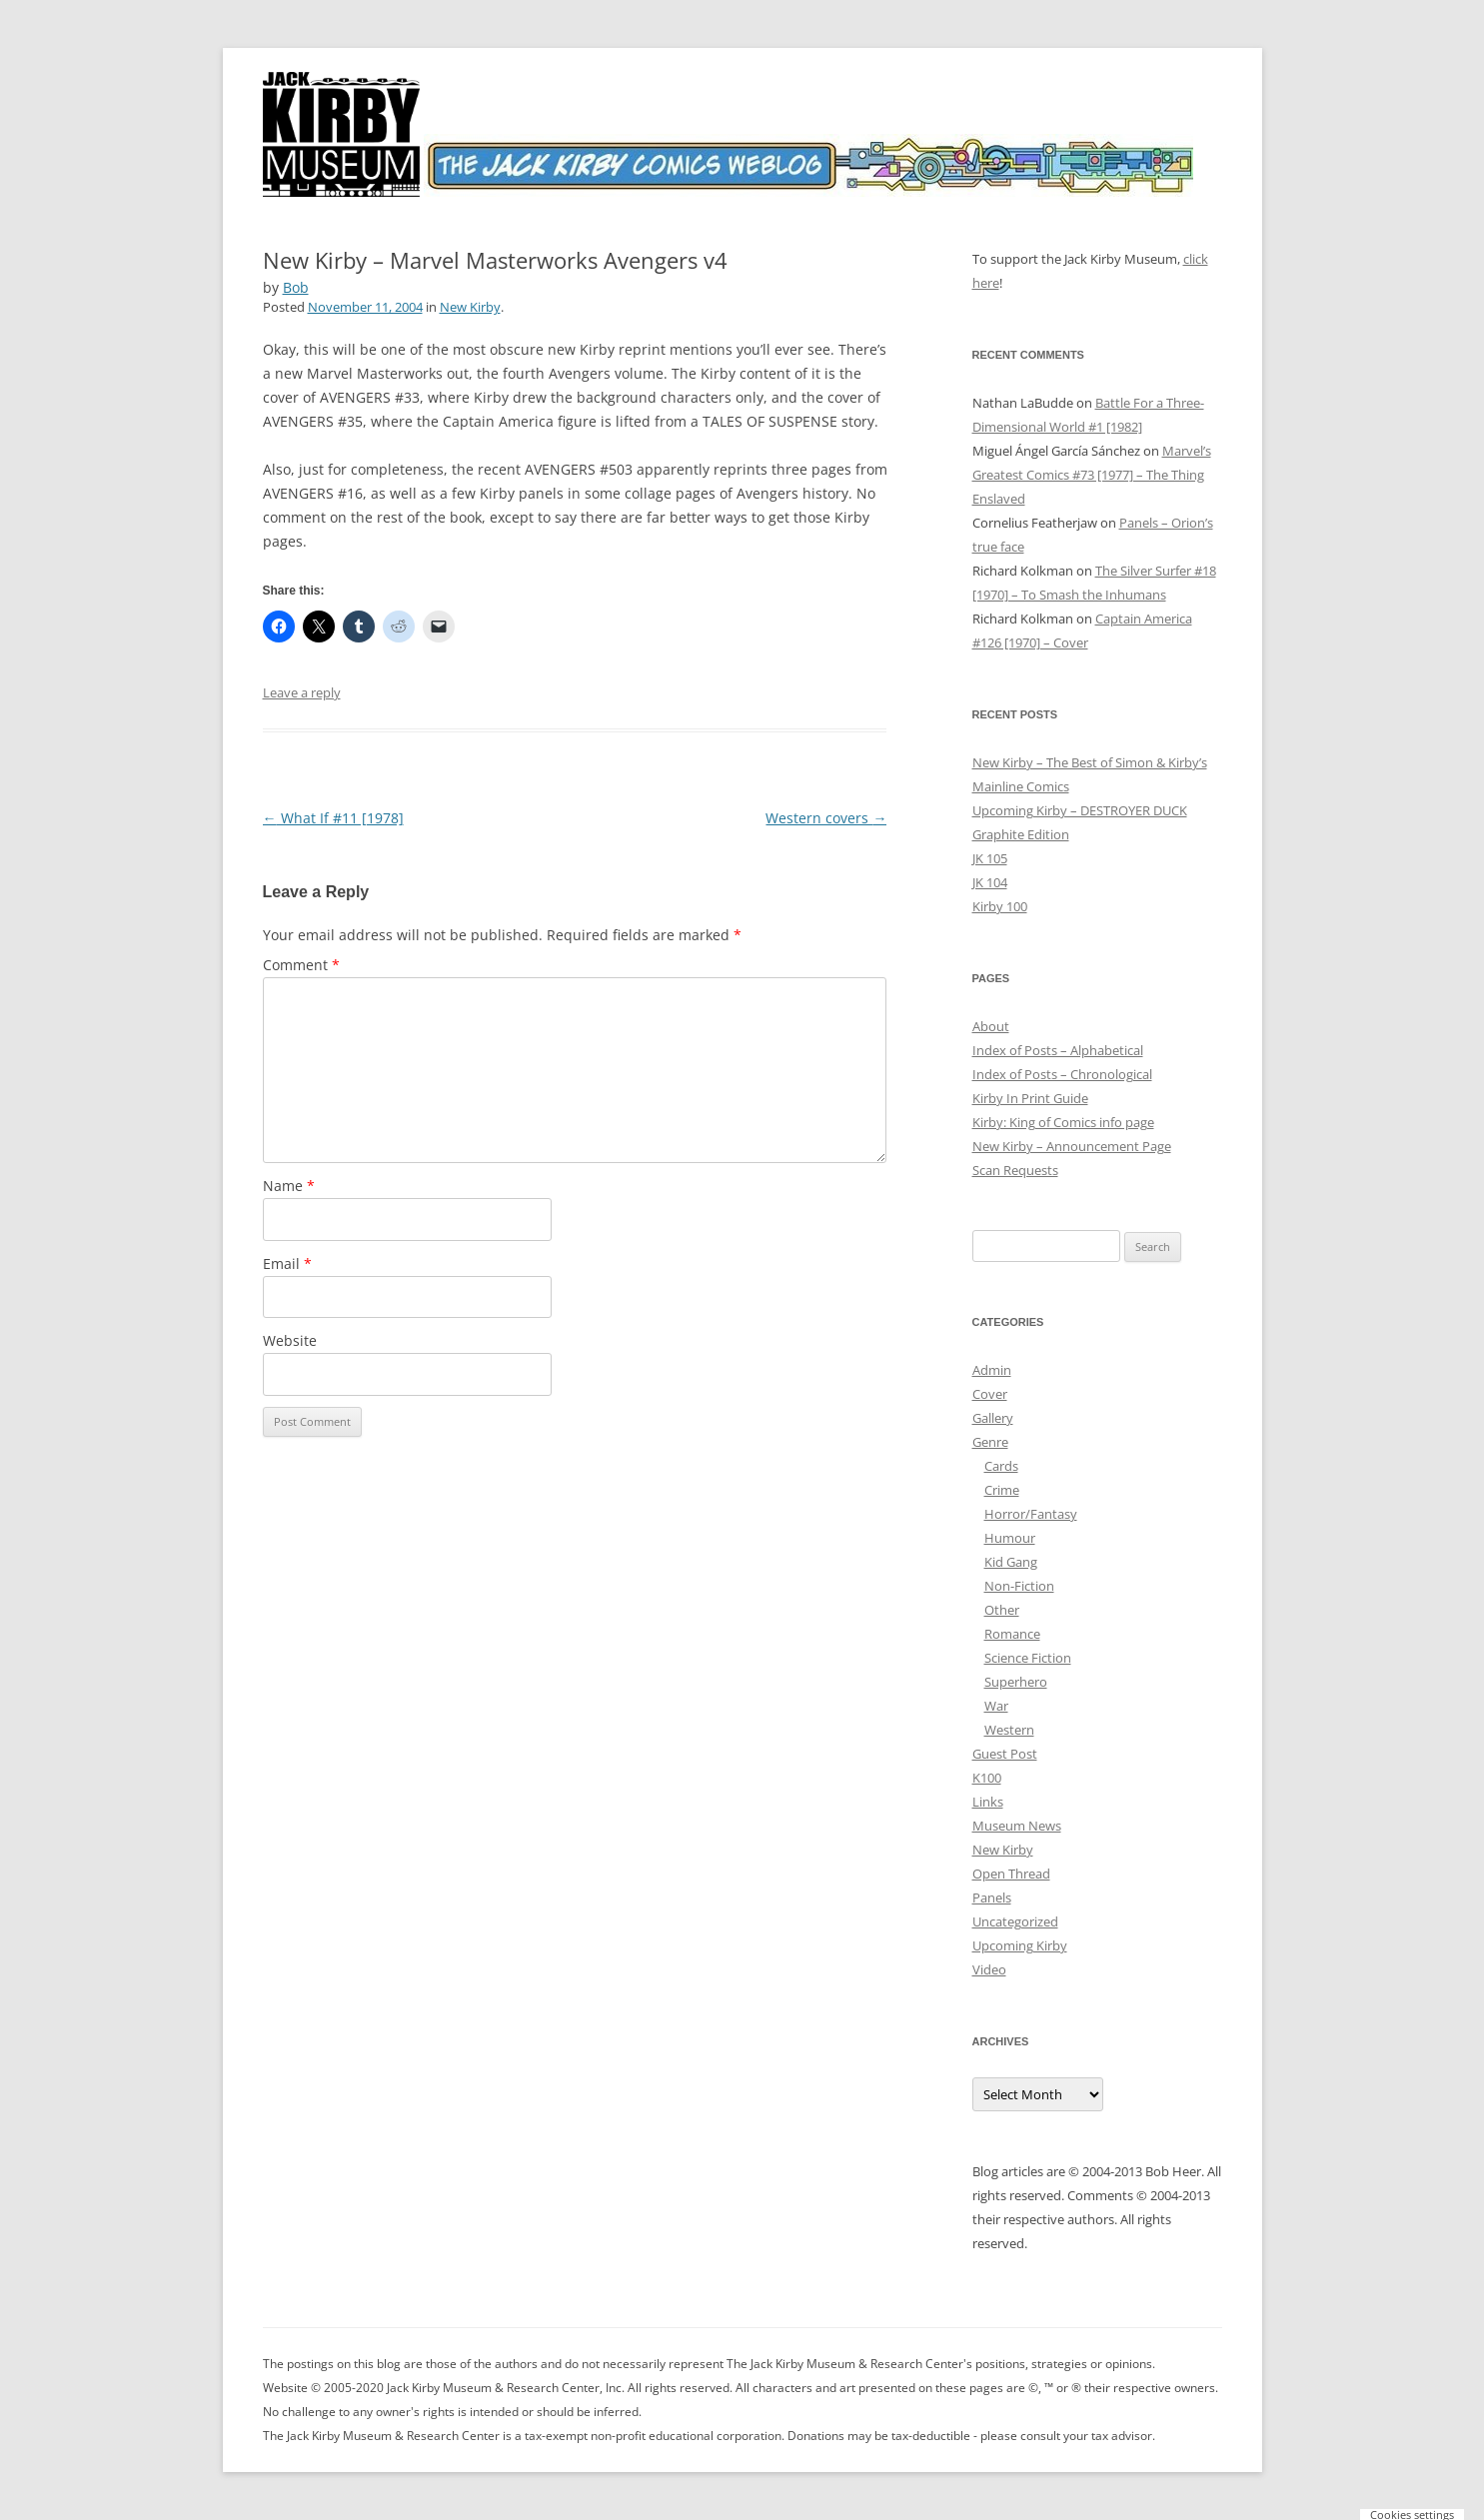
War (996, 1706)
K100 (986, 1778)
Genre (990, 1442)
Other (1001, 1610)
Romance (1012, 1634)
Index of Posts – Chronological (1062, 1074)
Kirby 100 (999, 906)
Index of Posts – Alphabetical (1057, 1050)
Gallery (992, 1418)
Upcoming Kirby (1019, 1945)
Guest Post (1004, 1754)
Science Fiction (1027, 1658)
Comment (301, 964)
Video (989, 1969)
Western (1009, 1730)
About (990, 1026)
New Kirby (470, 307)
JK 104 (989, 882)
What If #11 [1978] (333, 817)
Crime (1001, 1490)
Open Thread (1011, 1874)
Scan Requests (1015, 1170)
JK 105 (989, 858)
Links (987, 1802)
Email (287, 1263)
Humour (1009, 1538)
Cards (1001, 1466)
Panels (991, 1897)
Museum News (1016, 1826)
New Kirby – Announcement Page (1071, 1146)
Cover (989, 1394)
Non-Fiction (1019, 1586)
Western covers (825, 817)
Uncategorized (1015, 1921)
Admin (991, 1370)
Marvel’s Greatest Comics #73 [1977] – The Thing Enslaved (1091, 475)
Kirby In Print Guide (1030, 1098)
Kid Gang (1010, 1562)
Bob (296, 287)
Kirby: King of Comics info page (1063, 1122)
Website (290, 1340)
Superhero (1015, 1682)
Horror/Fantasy (1030, 1514)
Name (289, 1185)
